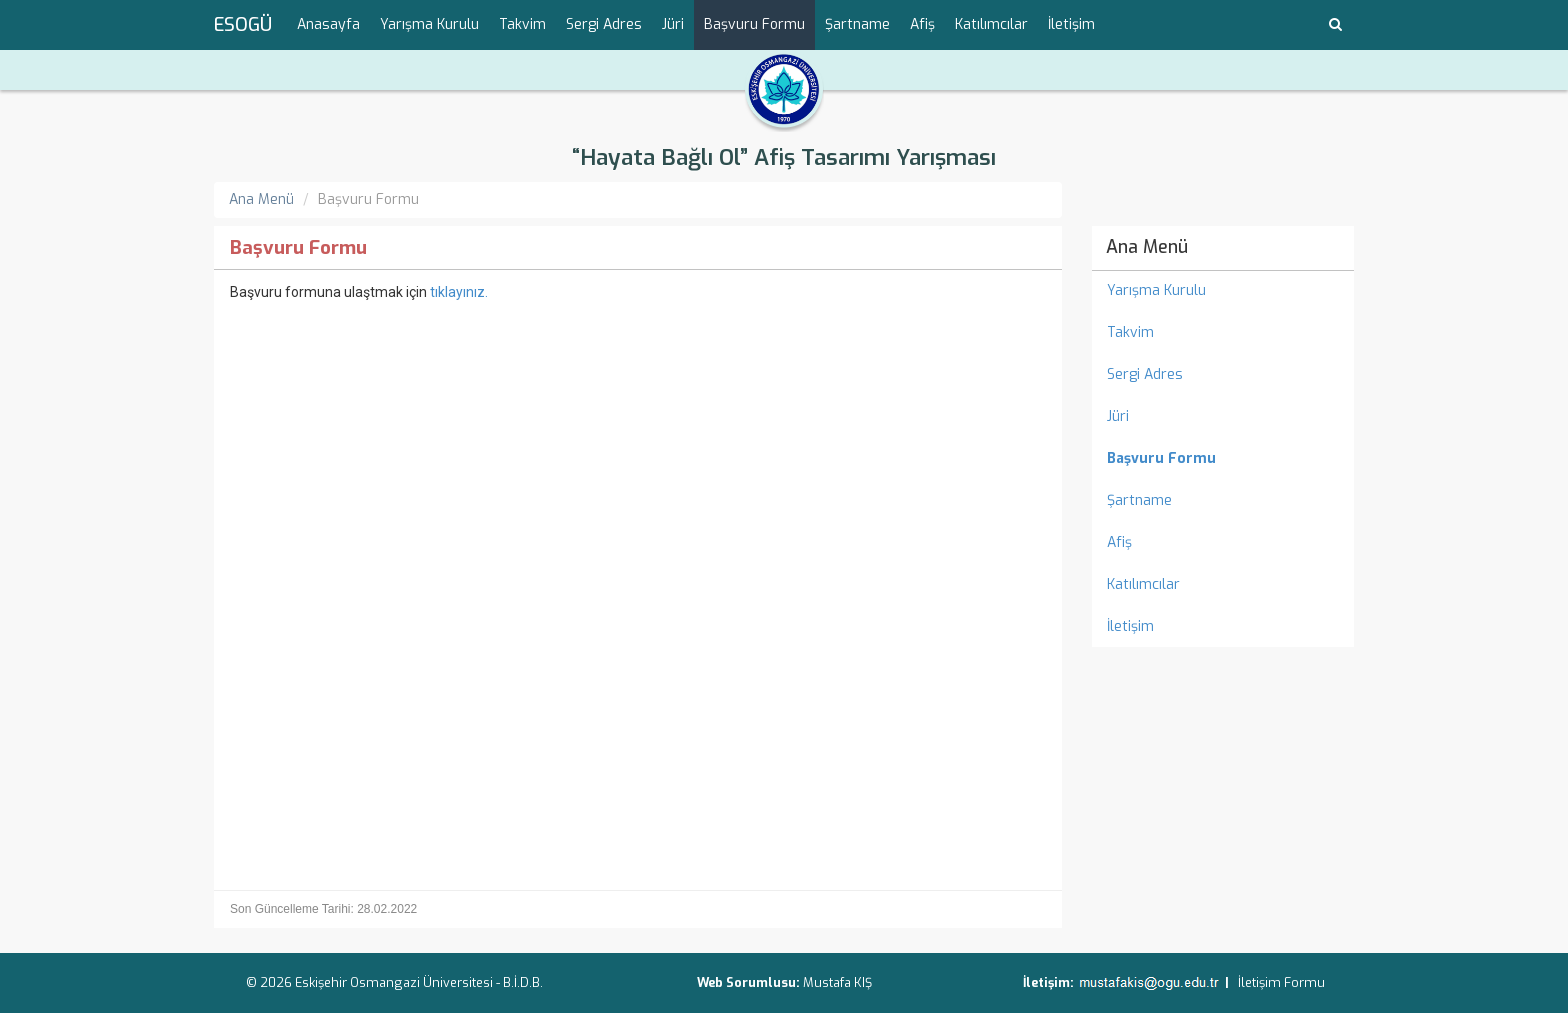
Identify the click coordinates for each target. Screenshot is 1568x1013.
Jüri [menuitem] (673, 24)
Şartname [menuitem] (857, 24)
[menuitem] (1223, 459)
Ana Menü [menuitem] (1147, 247)
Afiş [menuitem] (922, 24)
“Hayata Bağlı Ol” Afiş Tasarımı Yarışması (784, 157)
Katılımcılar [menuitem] (991, 24)
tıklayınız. (459, 292)
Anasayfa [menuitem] (328, 24)
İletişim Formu (1281, 982)
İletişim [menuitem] (1071, 24)
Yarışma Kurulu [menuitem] (429, 24)
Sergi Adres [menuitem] (604, 24)
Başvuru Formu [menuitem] (754, 24)
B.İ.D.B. (523, 982)
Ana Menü (261, 199)
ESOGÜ (243, 25)
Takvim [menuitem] (522, 24)
